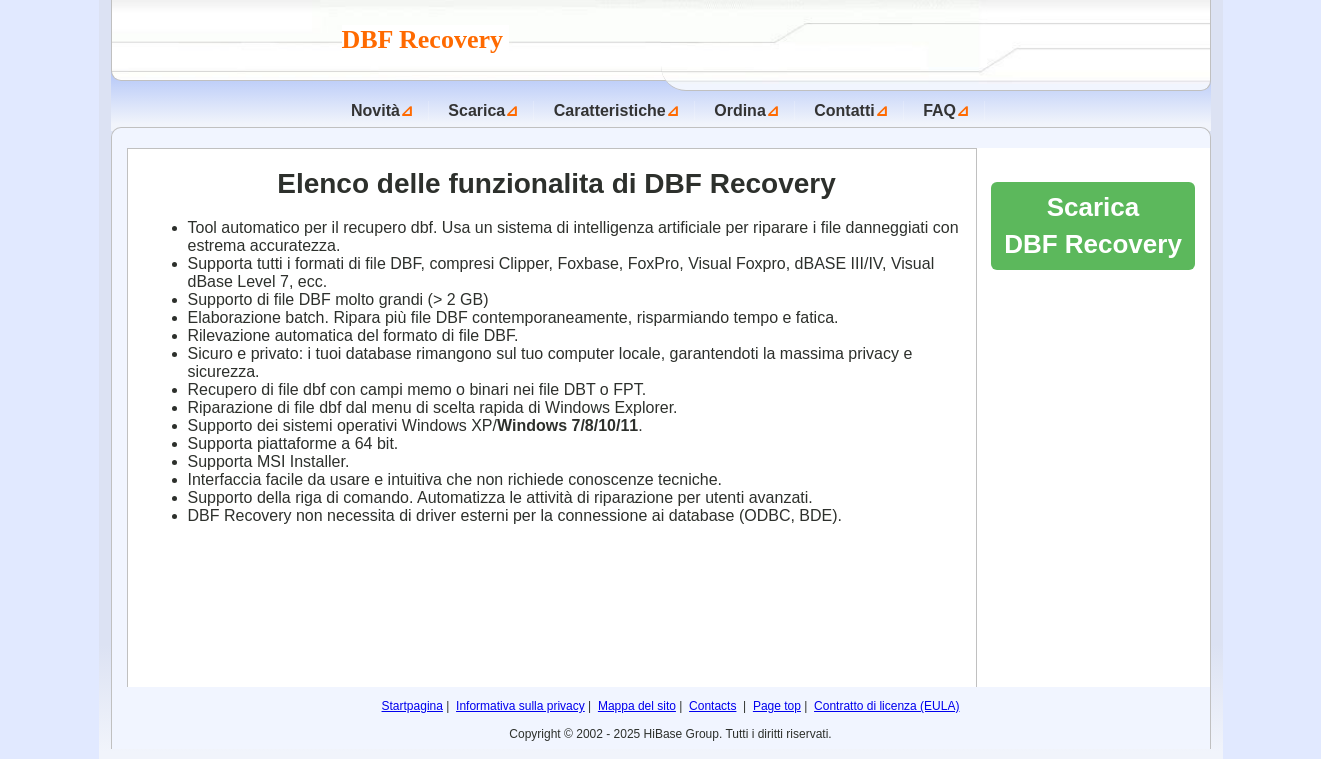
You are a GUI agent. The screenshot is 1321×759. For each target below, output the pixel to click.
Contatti (844, 110)
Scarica (476, 110)
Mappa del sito (637, 706)
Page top (777, 706)
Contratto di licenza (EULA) (886, 706)
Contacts (712, 706)
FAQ (939, 110)
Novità (375, 110)
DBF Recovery (426, 39)
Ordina (740, 110)
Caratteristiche (610, 110)
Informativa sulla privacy (520, 706)
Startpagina (412, 706)
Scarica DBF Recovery (1093, 225)
